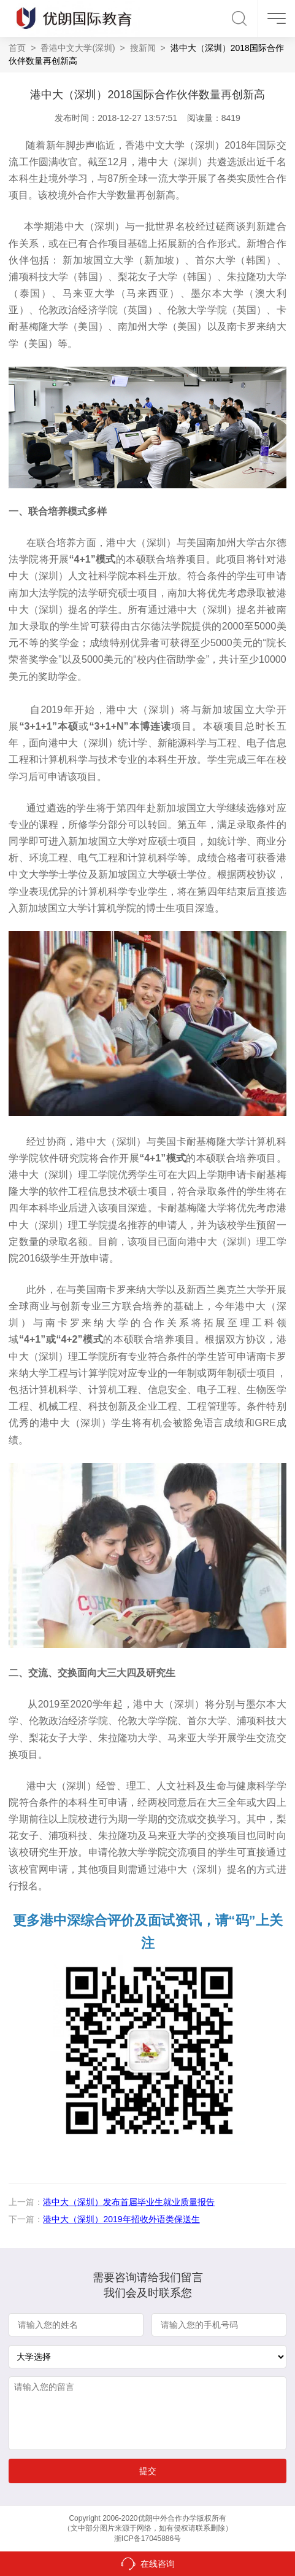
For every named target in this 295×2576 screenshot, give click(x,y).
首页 (17, 48)
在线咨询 (157, 2564)
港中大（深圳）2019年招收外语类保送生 (121, 2219)
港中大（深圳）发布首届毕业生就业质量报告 (129, 2202)
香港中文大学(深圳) (77, 48)
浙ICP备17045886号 (147, 2538)
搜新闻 (143, 48)
